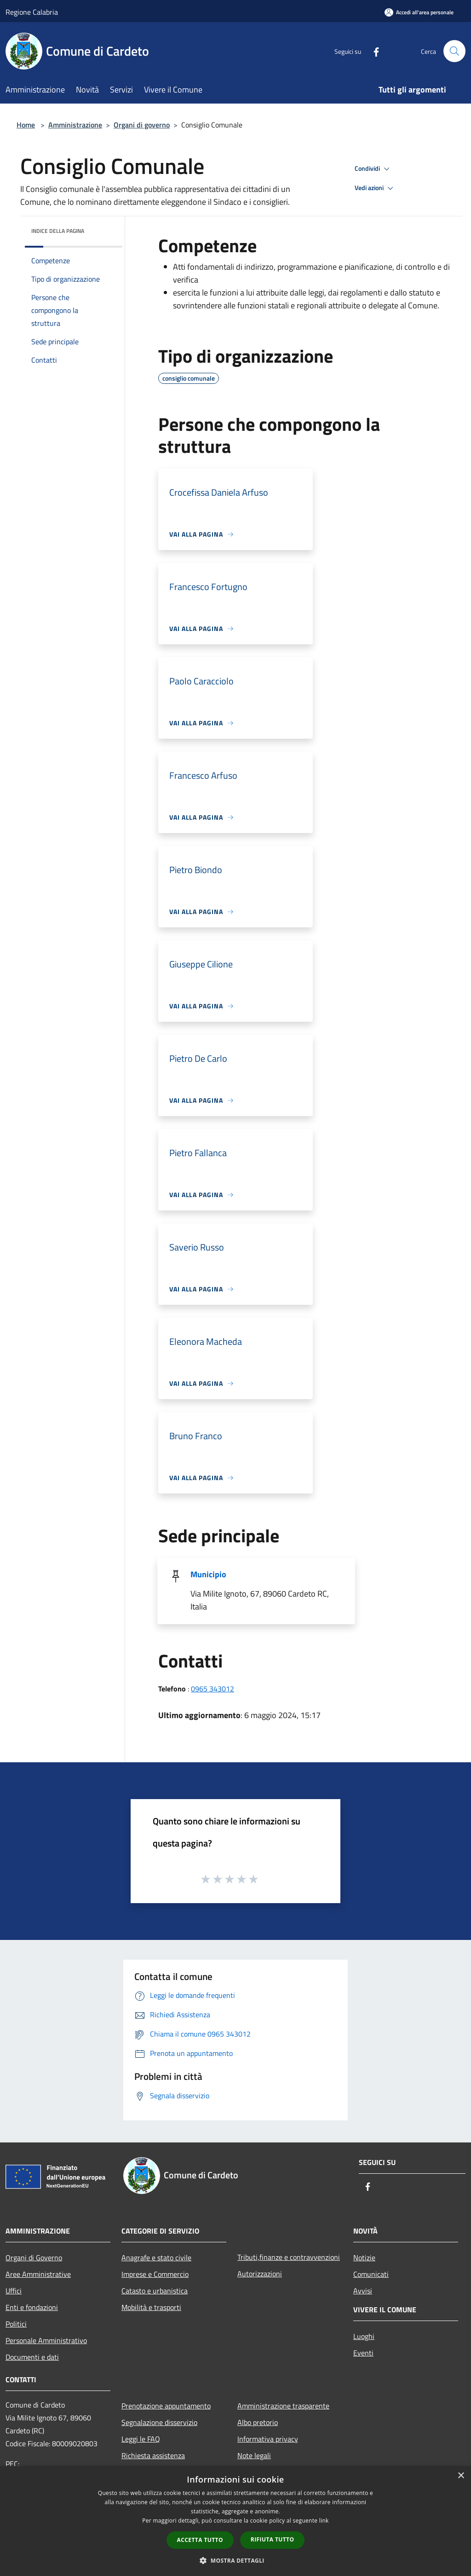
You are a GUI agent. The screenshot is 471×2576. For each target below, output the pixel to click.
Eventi (363, 2352)
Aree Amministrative (38, 2274)
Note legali (254, 2455)
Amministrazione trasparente (283, 2405)
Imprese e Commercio (155, 2274)
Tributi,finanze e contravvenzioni (288, 2257)
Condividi (373, 168)
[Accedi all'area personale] (419, 12)
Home (26, 124)
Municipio (208, 1574)
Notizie (364, 2257)
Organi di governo (142, 124)
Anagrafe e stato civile (156, 2257)
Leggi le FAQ (140, 2438)
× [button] (460, 2475)
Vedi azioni (375, 188)
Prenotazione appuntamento (166, 2405)
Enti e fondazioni (32, 2307)
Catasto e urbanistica (154, 2290)
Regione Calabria (32, 11)
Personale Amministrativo (46, 2340)
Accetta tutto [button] (200, 2540)
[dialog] (235, 2521)
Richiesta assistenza (153, 2455)
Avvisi (362, 2290)
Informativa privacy (267, 2438)
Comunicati (371, 2274)
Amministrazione (75, 124)
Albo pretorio (257, 2422)
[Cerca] (454, 51)
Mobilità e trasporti (151, 2307)
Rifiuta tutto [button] (272, 2539)
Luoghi (363, 2336)
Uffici (14, 2290)
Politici (16, 2323)
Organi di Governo (34, 2257)
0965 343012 (212, 1688)
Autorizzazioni (259, 2273)
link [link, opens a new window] (324, 2520)
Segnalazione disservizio (159, 2422)
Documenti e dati (32, 2356)
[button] (235, 2560)
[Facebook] (372, 51)
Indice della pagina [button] (57, 230)
